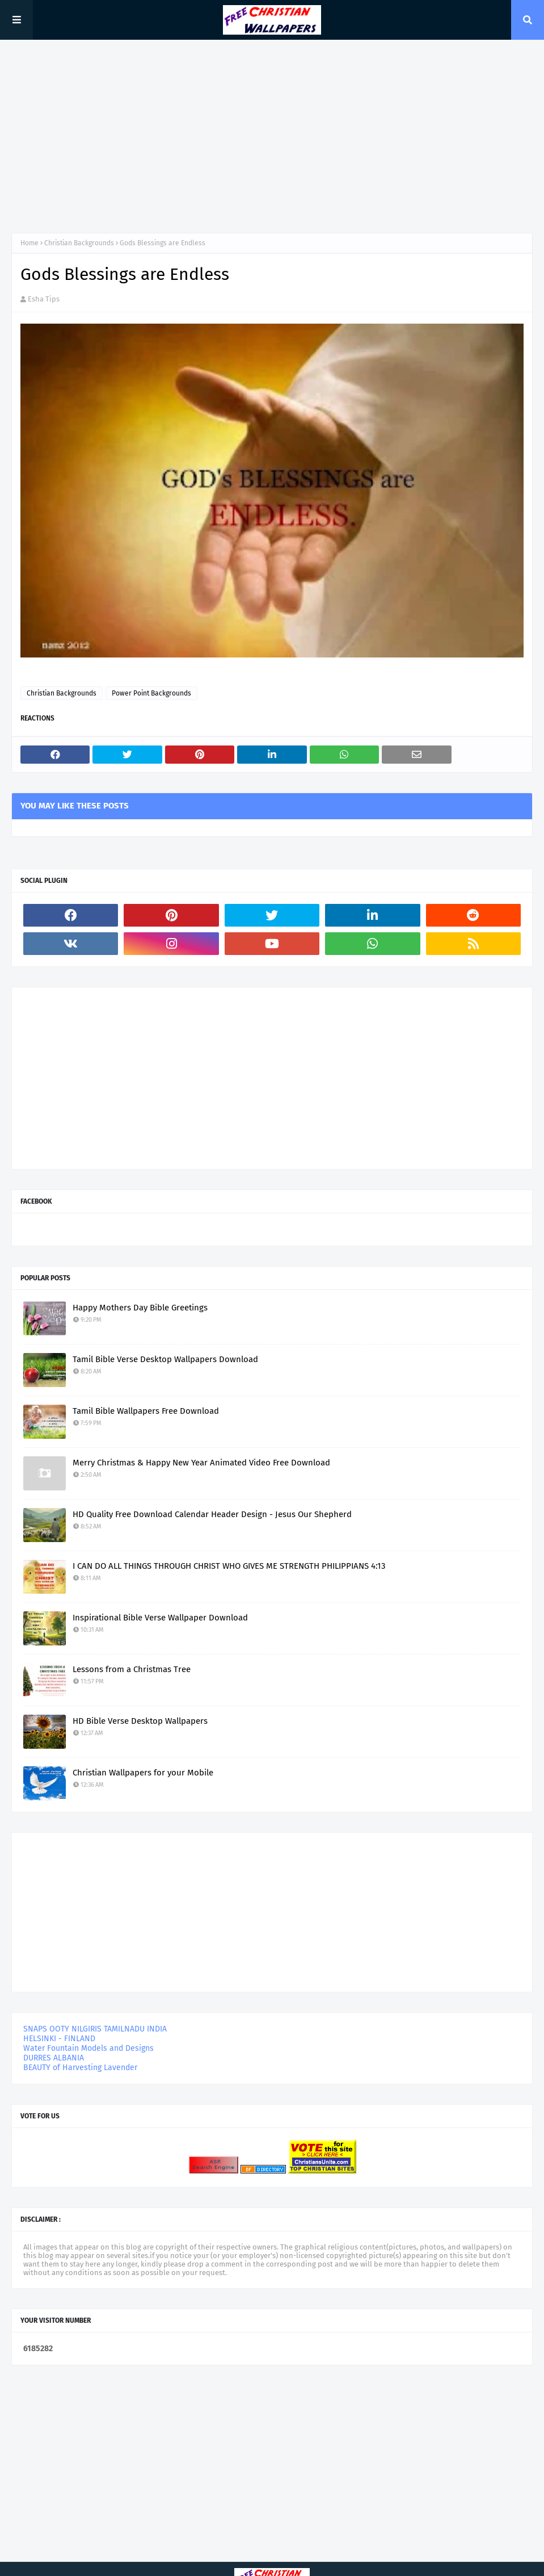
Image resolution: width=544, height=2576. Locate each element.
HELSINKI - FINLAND (59, 2038)
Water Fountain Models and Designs (88, 2048)
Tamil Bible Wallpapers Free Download (146, 1411)
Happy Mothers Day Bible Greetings (140, 1307)
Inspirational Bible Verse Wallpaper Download (160, 1617)
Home (29, 243)
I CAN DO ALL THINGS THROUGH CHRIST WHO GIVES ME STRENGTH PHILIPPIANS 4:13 (229, 1566)
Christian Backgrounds (79, 243)
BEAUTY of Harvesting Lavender (80, 2067)
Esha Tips (44, 299)
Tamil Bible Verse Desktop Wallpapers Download (165, 1359)
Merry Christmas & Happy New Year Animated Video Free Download (201, 1462)
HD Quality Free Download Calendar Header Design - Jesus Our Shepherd (212, 1514)
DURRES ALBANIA (53, 2058)
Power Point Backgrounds (151, 693)
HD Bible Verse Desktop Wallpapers (140, 1721)
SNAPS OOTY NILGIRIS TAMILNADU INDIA (95, 2029)
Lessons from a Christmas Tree (132, 1669)
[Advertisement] (272, 136)
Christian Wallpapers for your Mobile (143, 1772)
